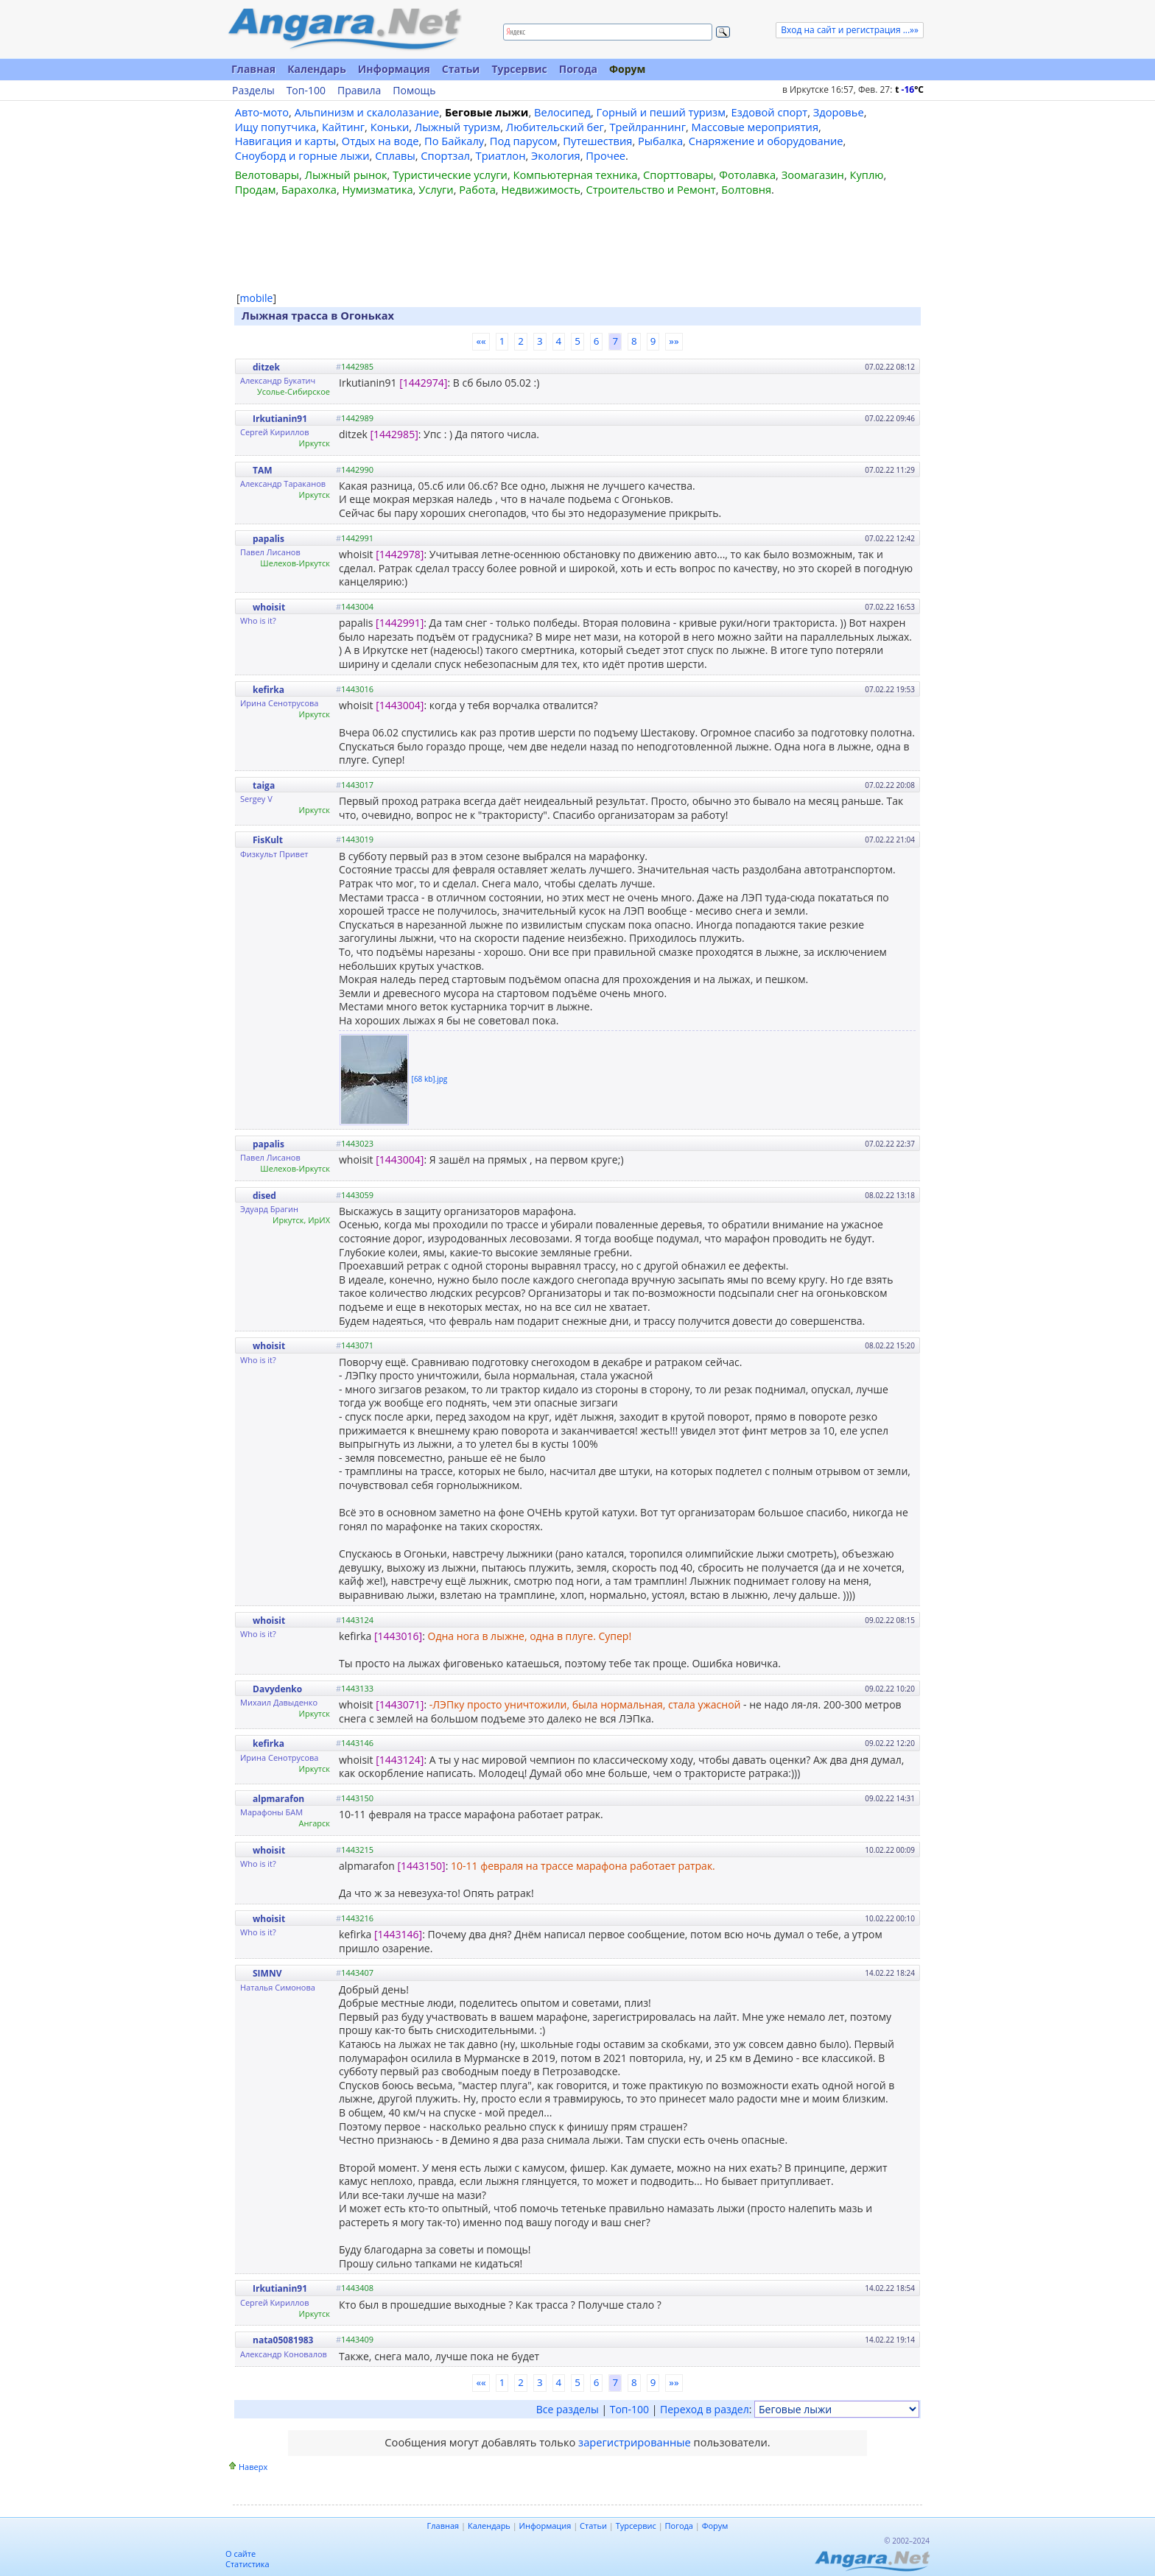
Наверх (253, 2466)
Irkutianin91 (280, 418)
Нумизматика (377, 189)
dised (264, 1195)
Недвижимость (540, 189)
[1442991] (400, 623)
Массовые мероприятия (755, 126)
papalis (268, 538)
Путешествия (597, 140)
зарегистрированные (634, 2442)
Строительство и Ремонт (650, 189)
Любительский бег (555, 126)
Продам (255, 189)
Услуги (435, 189)
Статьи (461, 69)
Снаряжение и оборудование (766, 140)
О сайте (240, 2553)
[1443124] (400, 1760)
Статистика (247, 2563)
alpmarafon (278, 1798)
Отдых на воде (380, 140)
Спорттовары (678, 174)
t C (909, 89)
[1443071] (400, 1704)
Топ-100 (306, 90)
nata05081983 (283, 2340)
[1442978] (400, 554)
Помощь (414, 90)
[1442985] (394, 434)
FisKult (268, 840)
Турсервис (519, 69)
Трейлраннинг (647, 126)
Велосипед (562, 112)
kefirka (268, 689)
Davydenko (277, 1689)
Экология (555, 155)
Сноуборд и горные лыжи (302, 155)
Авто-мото (262, 112)
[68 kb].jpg (430, 1078)
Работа (477, 189)
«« (480, 341)
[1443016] (398, 1636)
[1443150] (421, 1866)
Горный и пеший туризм (661, 112)
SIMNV (267, 1973)
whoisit (269, 607)
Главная (253, 69)
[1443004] (400, 705)
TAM (263, 470)
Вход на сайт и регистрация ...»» (850, 30)
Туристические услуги (450, 174)
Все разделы (567, 2409)
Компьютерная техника (575, 174)
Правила (359, 90)
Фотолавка (747, 174)
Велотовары (267, 174)
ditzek (266, 367)
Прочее (605, 155)
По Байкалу (454, 140)
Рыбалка (660, 140)
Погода (578, 69)
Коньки (390, 126)
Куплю (867, 174)
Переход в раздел (704, 2409)
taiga (264, 785)
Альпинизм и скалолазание (367, 112)
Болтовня (746, 189)
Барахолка (309, 189)
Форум (627, 69)
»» (673, 341)
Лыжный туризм (457, 126)
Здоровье (838, 112)
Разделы (253, 90)
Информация (394, 69)
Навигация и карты (286, 140)
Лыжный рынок (346, 174)
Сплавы (395, 155)
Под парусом (524, 140)
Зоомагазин (813, 174)
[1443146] (398, 1934)
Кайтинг (343, 126)
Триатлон (501, 155)
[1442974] (423, 383)
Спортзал (445, 155)
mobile (256, 298)
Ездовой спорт (769, 112)
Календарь (316, 69)
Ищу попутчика (276, 126)
